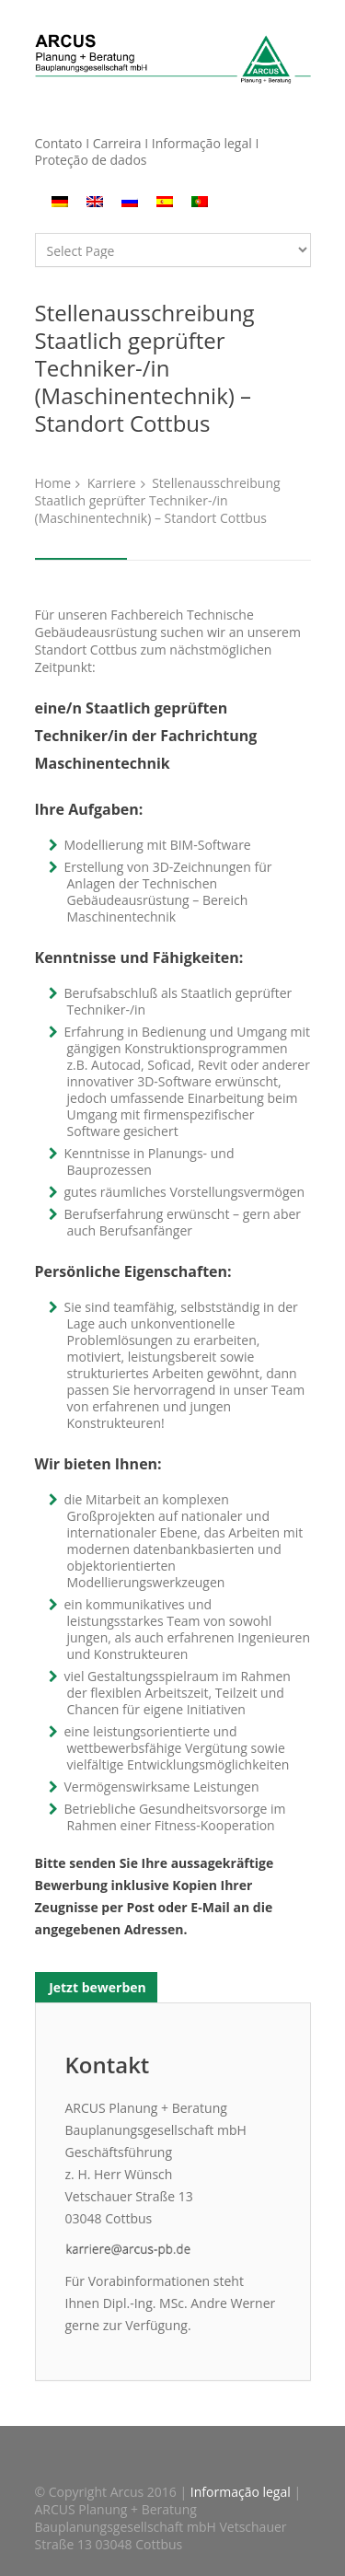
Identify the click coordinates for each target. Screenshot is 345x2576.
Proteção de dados (91, 159)
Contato (59, 143)
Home (53, 483)
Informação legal (202, 143)
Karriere (111, 483)
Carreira (119, 143)
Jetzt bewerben (96, 1987)
